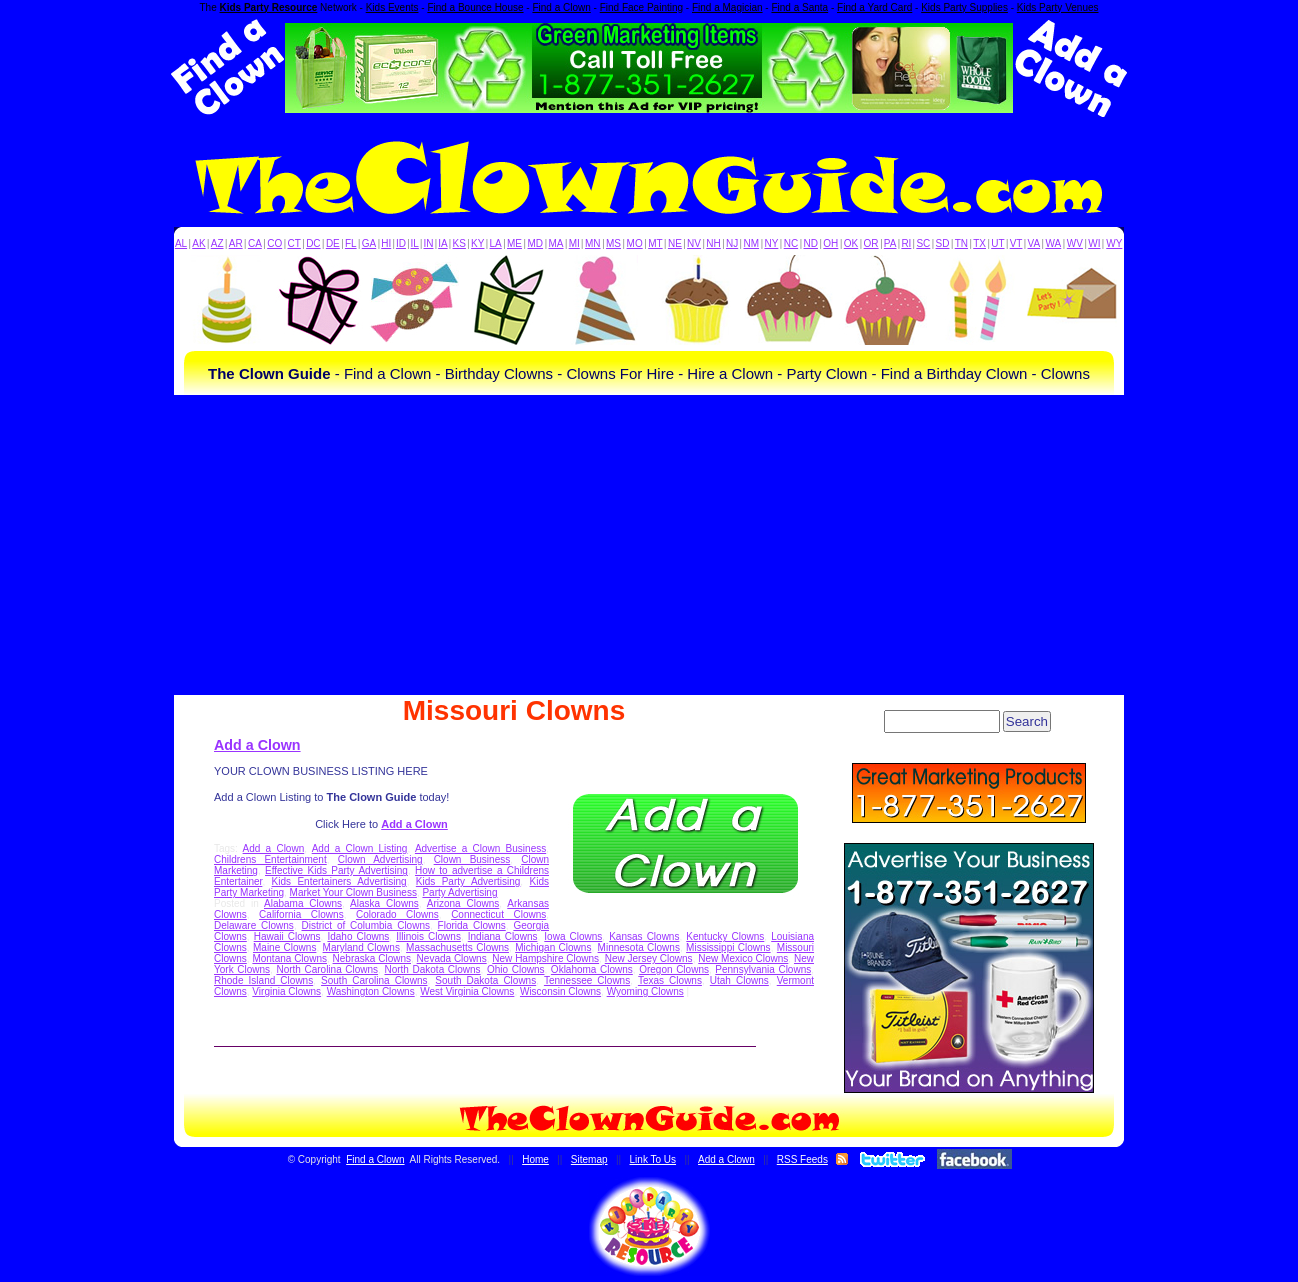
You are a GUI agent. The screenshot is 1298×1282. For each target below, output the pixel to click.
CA (255, 243)
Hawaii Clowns (287, 936)
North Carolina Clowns (327, 969)
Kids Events (392, 7)
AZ (217, 243)
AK (198, 243)
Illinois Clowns (428, 936)
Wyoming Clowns (645, 991)
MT (655, 243)
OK (851, 243)
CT (294, 243)
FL (351, 243)
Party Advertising (459, 892)
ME (514, 243)
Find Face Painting (641, 7)
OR (871, 243)
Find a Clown (561, 7)
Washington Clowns (371, 991)
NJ (732, 243)
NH (713, 243)
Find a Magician (727, 7)
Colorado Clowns (397, 914)
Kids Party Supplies (964, 7)
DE (333, 243)
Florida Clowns (472, 925)
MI (574, 243)
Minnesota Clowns (639, 947)
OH (830, 243)
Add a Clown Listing (360, 848)
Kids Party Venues (1058, 7)
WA (1054, 243)
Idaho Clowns (358, 936)
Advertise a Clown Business (480, 848)
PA (890, 243)
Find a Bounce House (475, 7)
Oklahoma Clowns (592, 969)
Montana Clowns (289, 958)
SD (943, 243)
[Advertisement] (649, 545)
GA (369, 243)
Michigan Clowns (553, 947)
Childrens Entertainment (270, 859)
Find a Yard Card (874, 7)
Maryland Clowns (361, 947)
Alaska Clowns (384, 903)
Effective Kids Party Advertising (336, 870)
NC (791, 243)
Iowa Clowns (573, 936)
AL (181, 243)
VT (1016, 243)
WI (1094, 243)
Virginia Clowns (286, 991)
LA (496, 243)
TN (961, 243)
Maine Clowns (284, 947)
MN (593, 243)
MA (556, 243)
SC (923, 243)
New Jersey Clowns (649, 958)
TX (979, 243)
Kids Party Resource (269, 7)
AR (236, 243)
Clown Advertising (380, 859)
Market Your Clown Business (353, 892)
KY (477, 243)
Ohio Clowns (516, 969)
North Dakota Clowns (432, 969)
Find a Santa (799, 7)
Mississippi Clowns (728, 947)
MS (613, 243)
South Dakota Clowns (485, 980)
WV (1075, 243)
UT (997, 243)
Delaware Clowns (254, 925)
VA (1034, 243)
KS (459, 243)
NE (675, 243)
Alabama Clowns (303, 903)
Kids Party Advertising (468, 881)
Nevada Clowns (452, 958)
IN (428, 243)
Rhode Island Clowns (263, 980)
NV (694, 243)
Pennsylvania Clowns (763, 969)
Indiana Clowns (503, 936)
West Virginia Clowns (467, 991)
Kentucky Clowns (725, 936)
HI (386, 243)
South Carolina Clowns (374, 980)
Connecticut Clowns (498, 914)
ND (811, 243)
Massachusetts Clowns (457, 947)
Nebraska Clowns (372, 958)
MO (635, 243)
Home (535, 1159)
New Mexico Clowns (743, 958)
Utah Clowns (739, 980)
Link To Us (653, 1159)
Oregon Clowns (674, 969)
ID (401, 243)
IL (415, 243)
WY (1114, 243)
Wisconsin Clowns (560, 991)
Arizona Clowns (463, 903)
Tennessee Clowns (587, 980)
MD (536, 243)
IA (442, 243)
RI (906, 243)
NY (771, 243)
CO (274, 243)
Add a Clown (257, 745)
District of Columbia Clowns (366, 925)
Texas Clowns (670, 980)
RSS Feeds (802, 1159)
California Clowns (301, 914)
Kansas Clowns (644, 936)
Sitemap (589, 1159)
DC (313, 243)
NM (752, 243)
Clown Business (472, 859)
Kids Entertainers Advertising (339, 881)
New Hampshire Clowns (545, 958)
